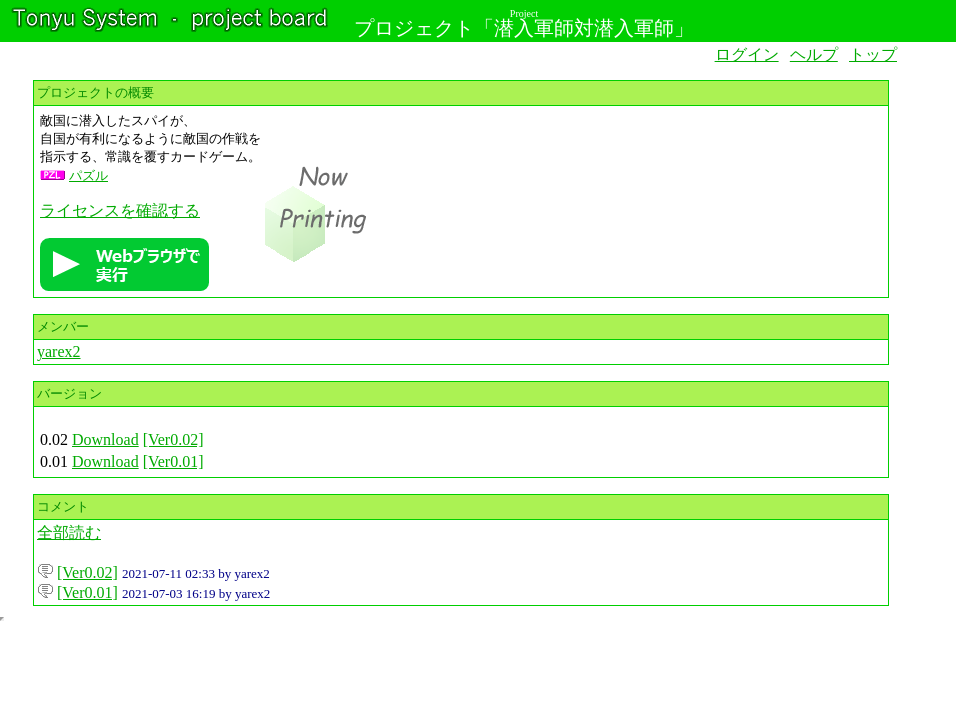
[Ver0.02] (173, 439)
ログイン (747, 54)
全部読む (69, 532)
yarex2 (59, 351)
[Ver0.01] (173, 461)
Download (105, 439)
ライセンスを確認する (120, 210)
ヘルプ (814, 54)
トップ (873, 54)
